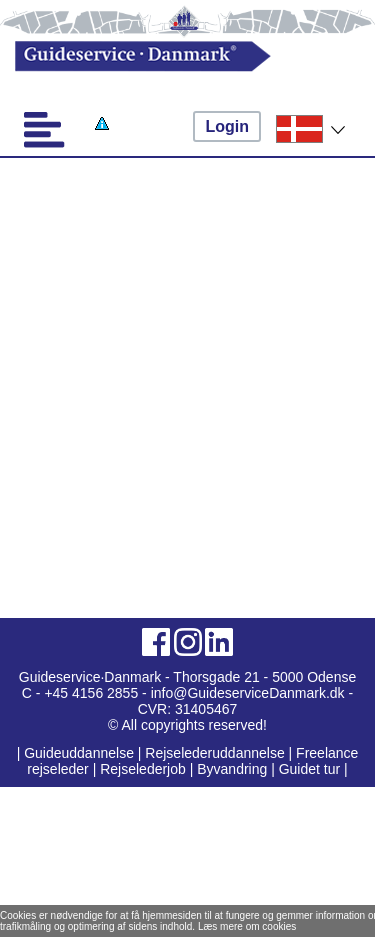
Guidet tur (309, 769)
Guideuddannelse (81, 753)
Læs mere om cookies (247, 926)
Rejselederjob (143, 769)
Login (227, 126)
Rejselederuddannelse (216, 753)
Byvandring (232, 769)
